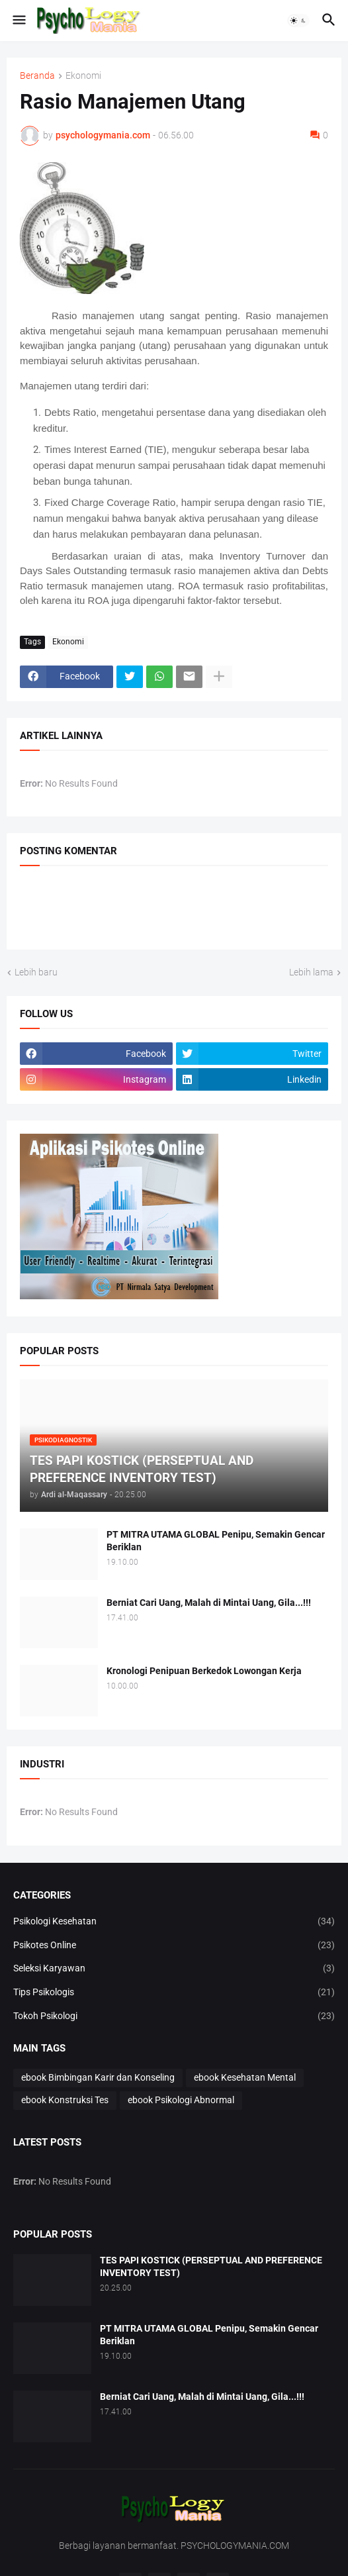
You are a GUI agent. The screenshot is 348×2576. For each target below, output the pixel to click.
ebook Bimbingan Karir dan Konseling (98, 2077)
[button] (18, 20)
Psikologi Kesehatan (174, 1921)
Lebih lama (311, 972)
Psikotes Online (174, 1945)
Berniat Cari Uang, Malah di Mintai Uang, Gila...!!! (209, 1602)
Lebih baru (36, 972)
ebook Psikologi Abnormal (181, 2100)
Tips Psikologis (174, 1992)
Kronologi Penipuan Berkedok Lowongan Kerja (204, 1670)
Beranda (37, 76)
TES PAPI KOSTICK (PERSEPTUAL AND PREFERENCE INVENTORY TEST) (211, 2266)
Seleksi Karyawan (174, 1968)
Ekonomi (83, 76)
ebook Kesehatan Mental (245, 2077)
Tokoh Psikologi (174, 2016)
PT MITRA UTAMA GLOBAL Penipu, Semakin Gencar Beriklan (216, 1540)
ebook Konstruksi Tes (65, 2100)
